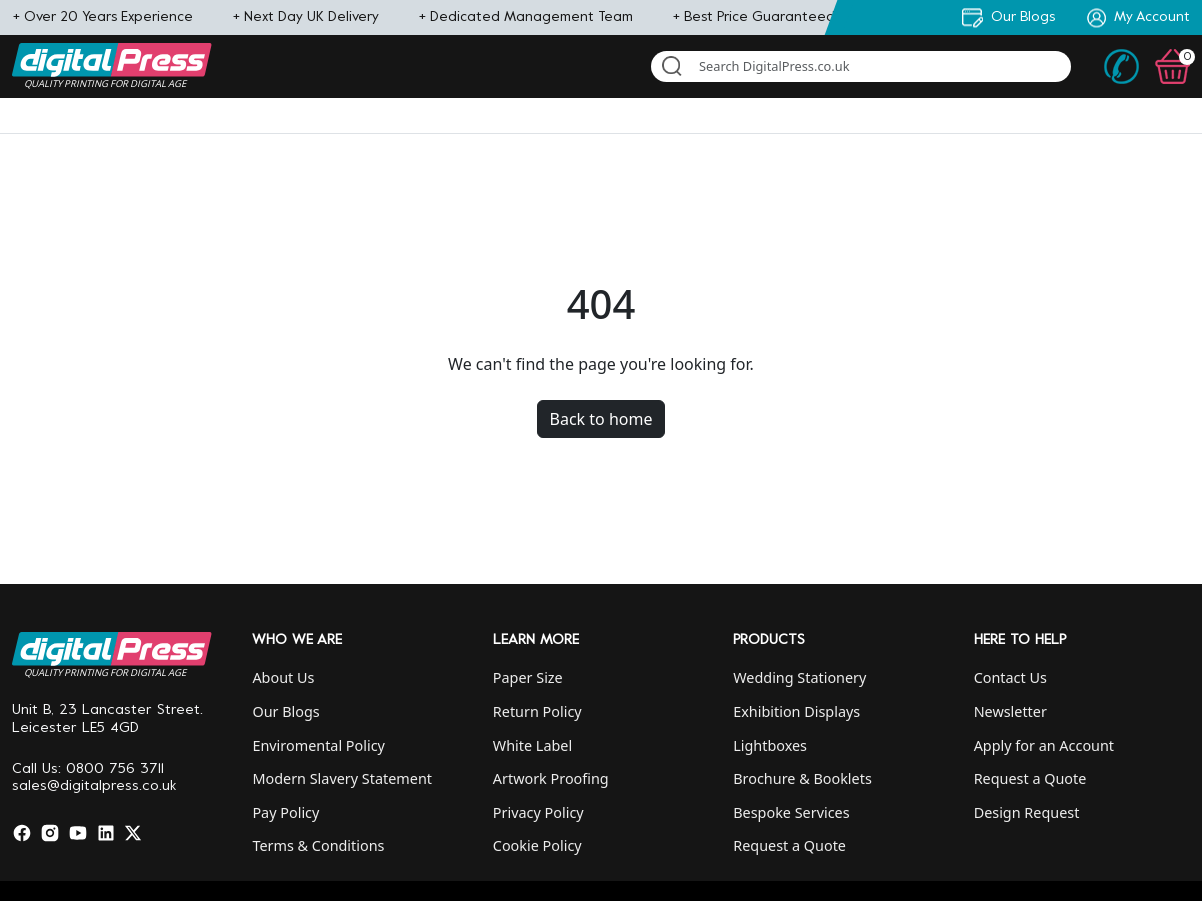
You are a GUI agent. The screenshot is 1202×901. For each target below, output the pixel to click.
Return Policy (537, 711)
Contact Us (1010, 677)
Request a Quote (789, 845)
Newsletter (1010, 711)
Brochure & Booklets (802, 778)
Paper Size (528, 677)
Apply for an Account (1044, 745)
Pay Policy (285, 812)
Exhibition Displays (796, 711)
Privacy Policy (538, 812)
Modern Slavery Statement (342, 778)
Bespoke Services (791, 812)
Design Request (1027, 812)
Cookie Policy (537, 845)
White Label (532, 745)
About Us (283, 677)
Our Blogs (285, 711)
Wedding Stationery (799, 677)
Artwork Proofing (551, 778)
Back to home (601, 419)
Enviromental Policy (318, 745)
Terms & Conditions (318, 845)
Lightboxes (770, 745)
